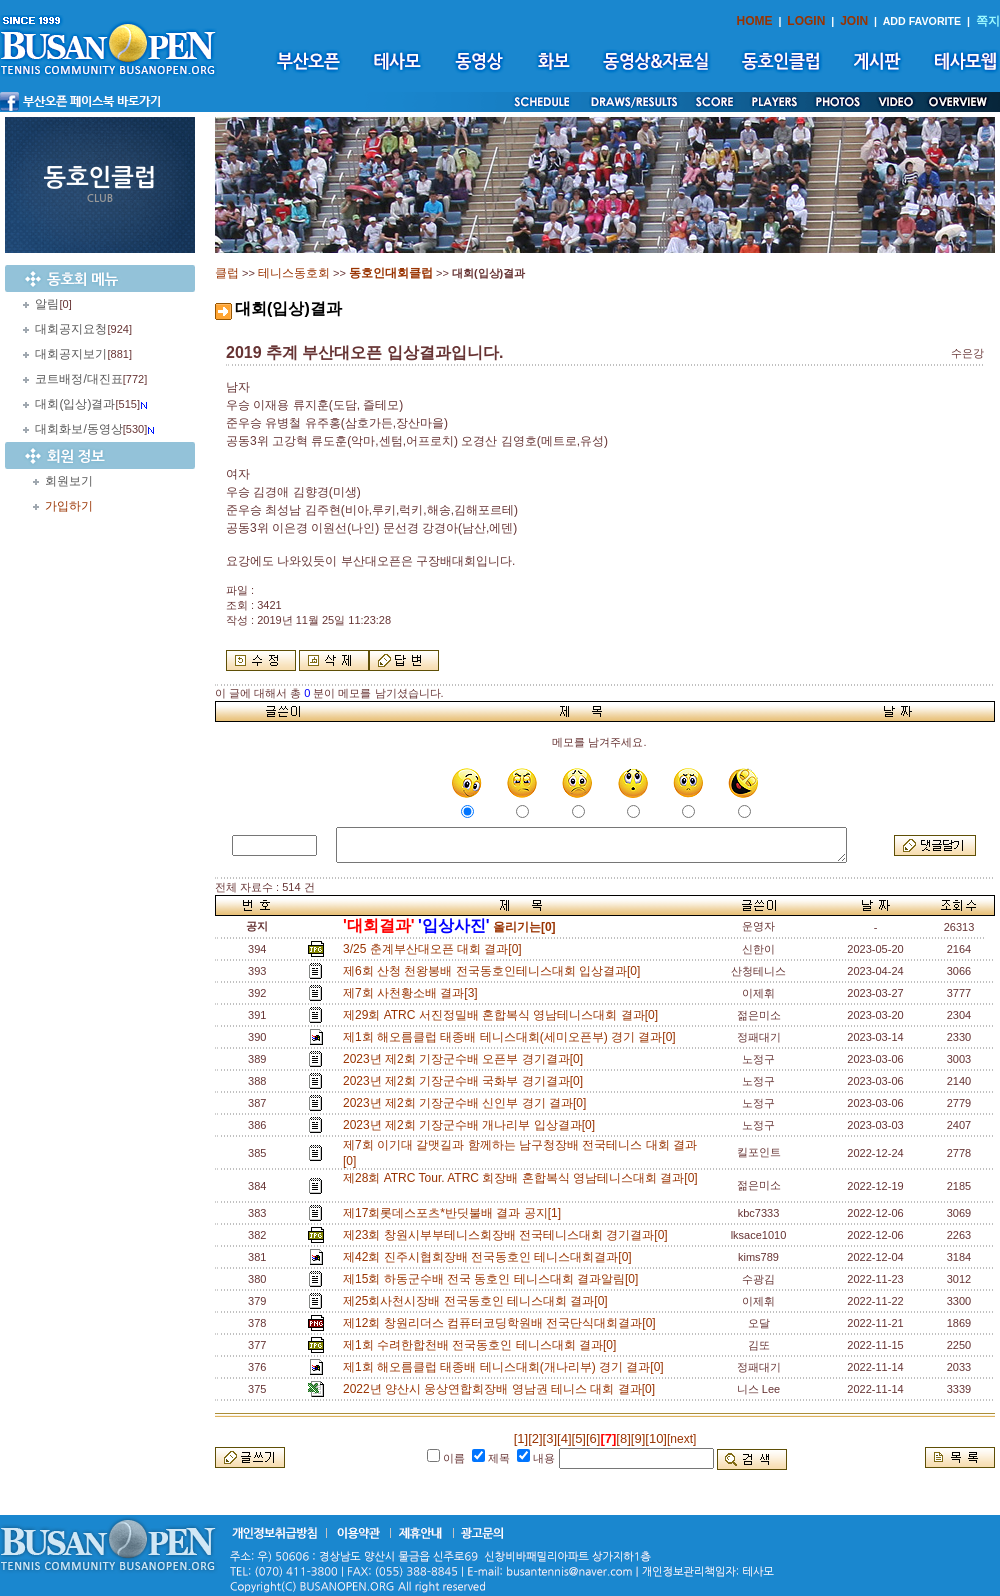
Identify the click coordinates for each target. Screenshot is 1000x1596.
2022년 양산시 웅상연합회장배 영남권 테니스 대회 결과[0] (502, 1389)
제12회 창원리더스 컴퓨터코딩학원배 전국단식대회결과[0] (502, 1323)
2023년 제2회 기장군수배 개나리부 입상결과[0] (472, 1125)
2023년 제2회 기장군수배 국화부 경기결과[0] (466, 1081)
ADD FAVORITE (922, 21)
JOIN (854, 21)
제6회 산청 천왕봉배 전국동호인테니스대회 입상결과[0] (495, 971)
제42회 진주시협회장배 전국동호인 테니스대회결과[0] (490, 1257)
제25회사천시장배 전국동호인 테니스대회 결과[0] (478, 1301)
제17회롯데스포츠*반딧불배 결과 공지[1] (455, 1213)
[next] (681, 1439)
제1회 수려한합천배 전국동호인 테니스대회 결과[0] (483, 1345)
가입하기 (69, 506)
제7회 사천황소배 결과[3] (413, 993)
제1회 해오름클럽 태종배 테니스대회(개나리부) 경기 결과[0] (506, 1367)
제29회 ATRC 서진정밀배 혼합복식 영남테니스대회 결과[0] (504, 1015)
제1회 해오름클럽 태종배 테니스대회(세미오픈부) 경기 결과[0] (512, 1037)
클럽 (227, 273)
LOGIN (806, 21)
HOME (755, 21)
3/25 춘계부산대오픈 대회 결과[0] (435, 949)
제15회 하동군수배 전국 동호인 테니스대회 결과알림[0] (494, 1279)
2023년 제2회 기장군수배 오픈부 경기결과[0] (466, 1059)
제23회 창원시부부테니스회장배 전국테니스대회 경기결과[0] (508, 1235)
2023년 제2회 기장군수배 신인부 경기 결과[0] (468, 1103)
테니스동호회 (294, 273)
